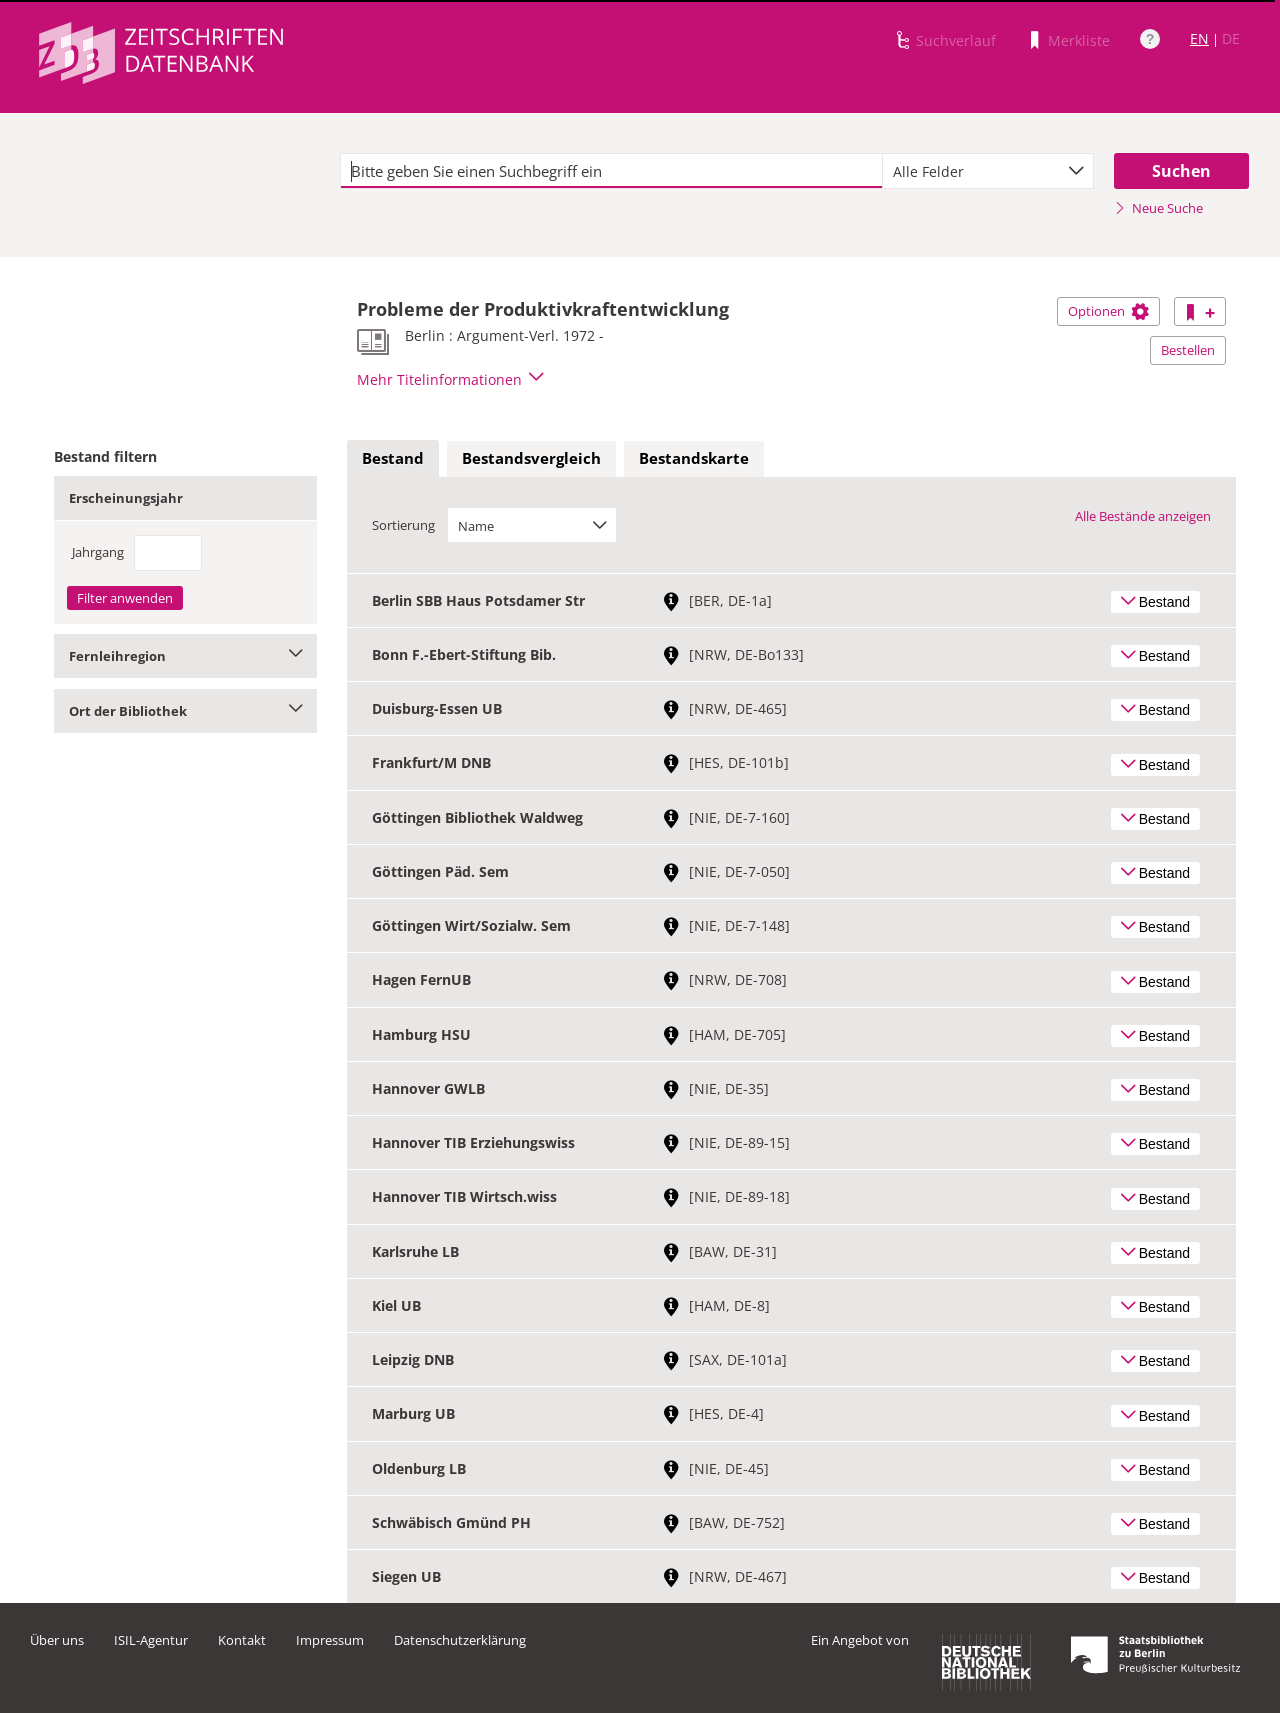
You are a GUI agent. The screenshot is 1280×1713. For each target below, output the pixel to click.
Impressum (330, 1640)
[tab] (393, 459)
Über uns (57, 1640)
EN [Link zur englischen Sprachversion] (1199, 38)
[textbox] (611, 171)
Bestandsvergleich (531, 458)
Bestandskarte (694, 458)
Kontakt (242, 1640)
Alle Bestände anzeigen (1143, 516)
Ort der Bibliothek (185, 711)
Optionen (1108, 311)
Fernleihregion (185, 656)
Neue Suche (1158, 208)
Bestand (393, 458)
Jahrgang (98, 552)
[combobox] (988, 171)
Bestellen (1188, 350)
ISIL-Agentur (151, 1640)
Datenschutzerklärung (460, 1640)
